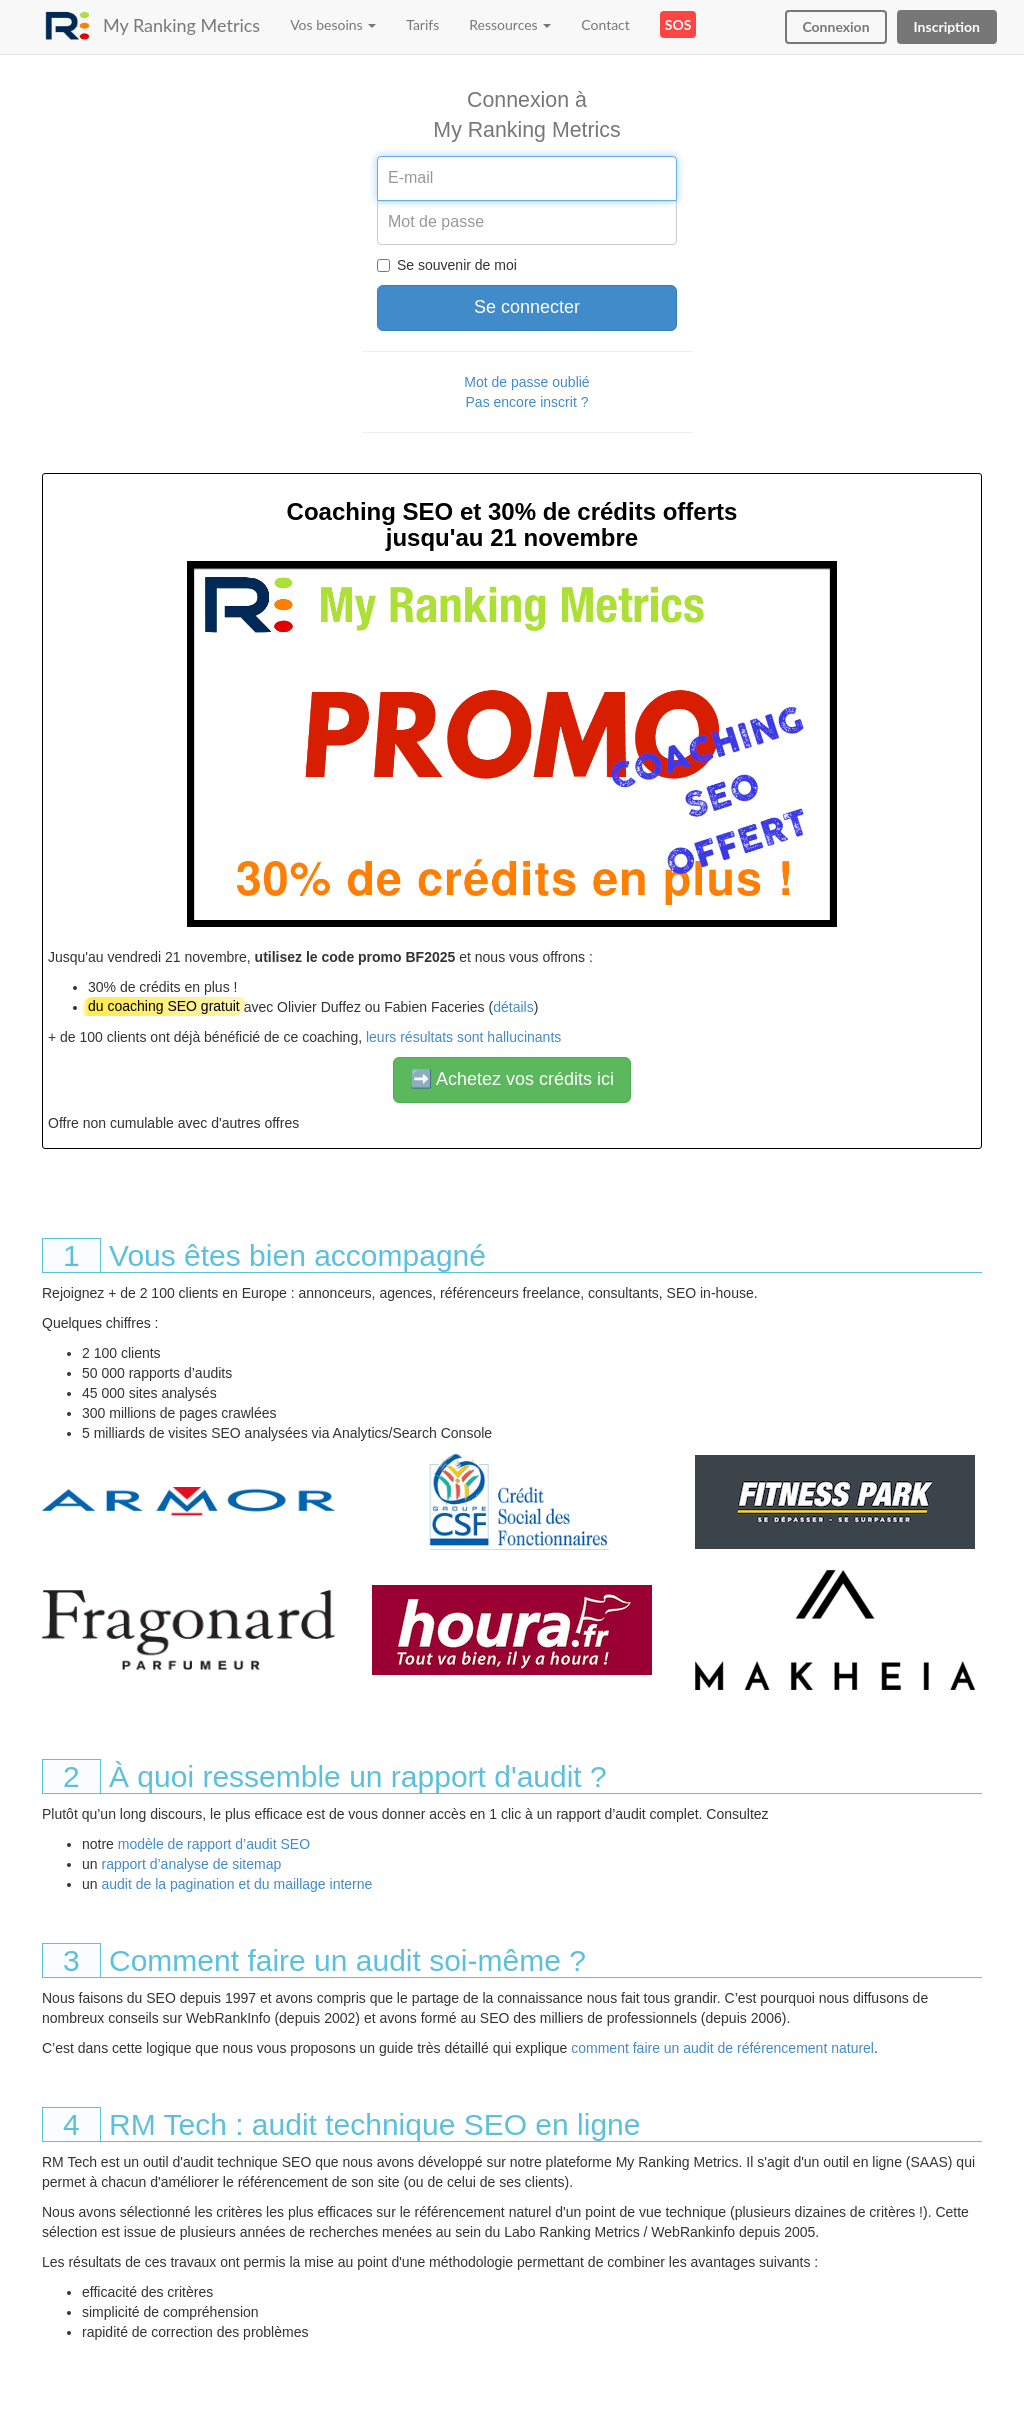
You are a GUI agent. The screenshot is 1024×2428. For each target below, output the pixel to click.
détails (513, 1007)
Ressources (510, 24)
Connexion (835, 26)
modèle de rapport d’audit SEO (214, 1844)
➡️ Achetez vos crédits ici (512, 1079)
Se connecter (527, 307)
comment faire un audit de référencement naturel (722, 2048)
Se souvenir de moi (457, 265)
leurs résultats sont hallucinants (463, 1037)
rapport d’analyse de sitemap (191, 1864)
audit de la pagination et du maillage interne (236, 1884)
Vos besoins (333, 24)
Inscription (947, 26)
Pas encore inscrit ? (527, 402)
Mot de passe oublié (526, 382)
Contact (605, 24)
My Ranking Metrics (181, 25)
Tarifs (422, 24)
